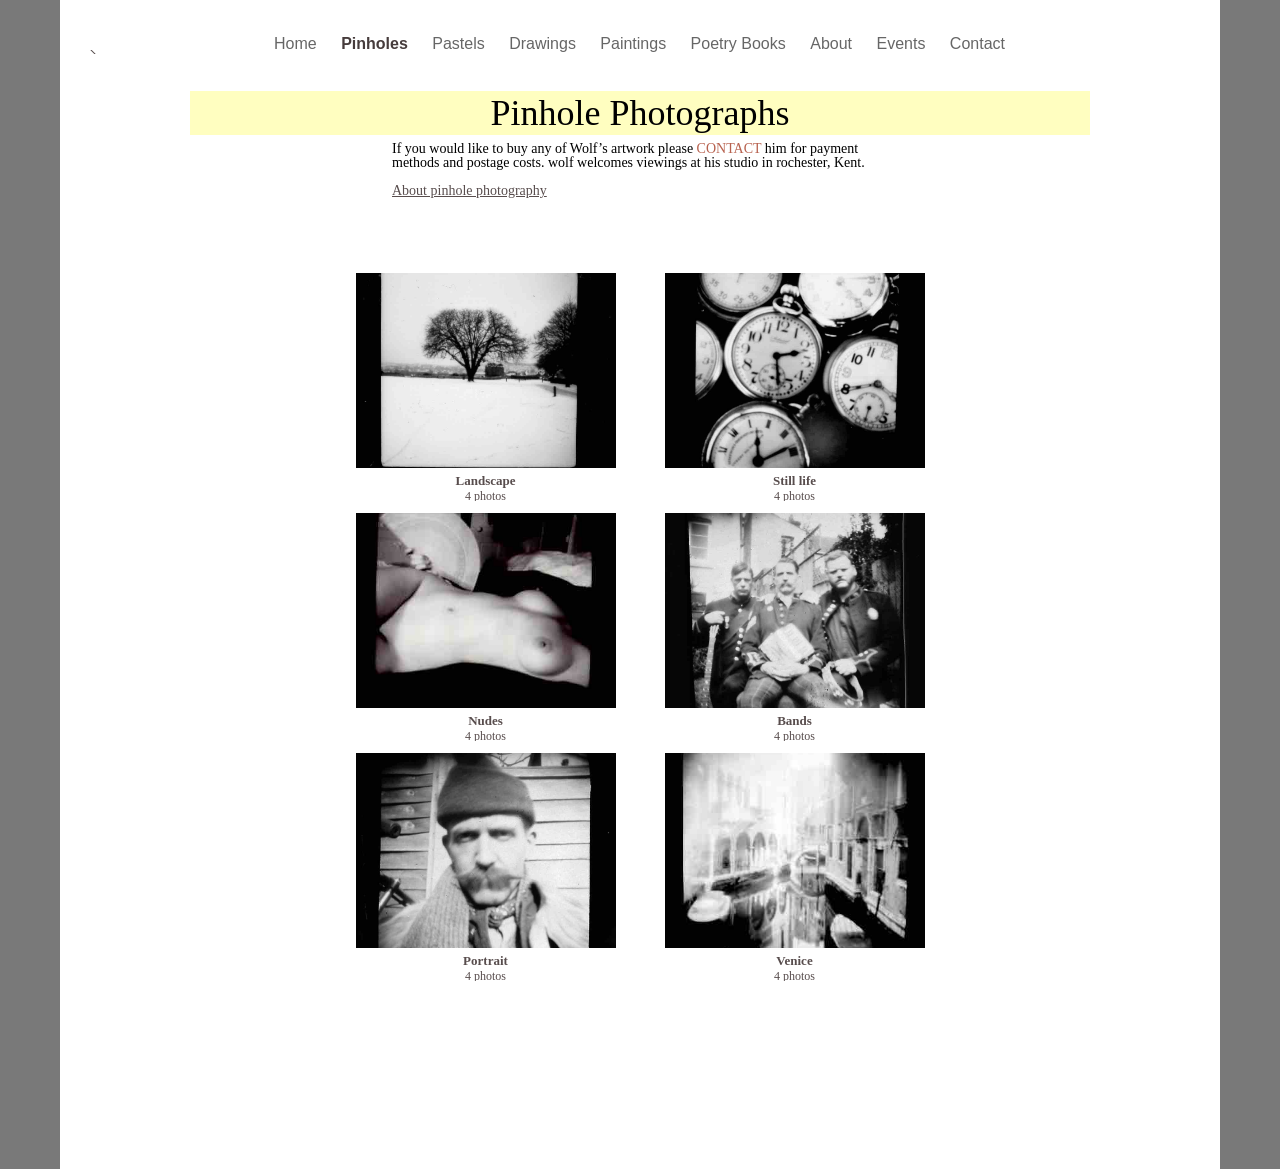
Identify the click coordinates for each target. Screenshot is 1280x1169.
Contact (977, 43)
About (833, 43)
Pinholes (376, 43)
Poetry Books (741, 43)
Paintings (635, 43)
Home (297, 43)
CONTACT (729, 148)
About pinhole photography (469, 190)
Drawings (544, 43)
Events (902, 43)
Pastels (460, 43)
